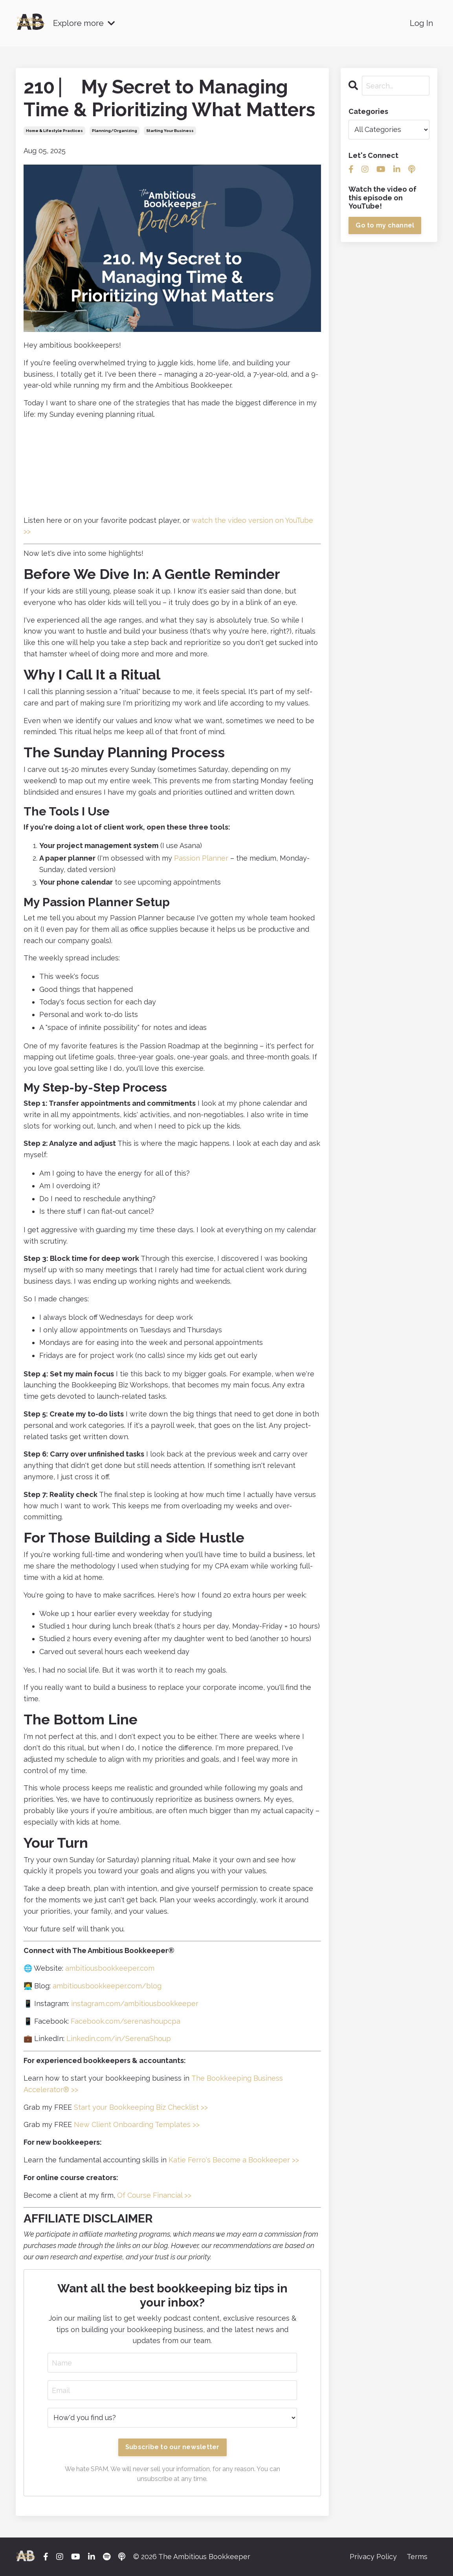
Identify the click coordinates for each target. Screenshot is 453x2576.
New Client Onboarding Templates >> (137, 2124)
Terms (417, 2556)
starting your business (170, 130)
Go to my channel (385, 225)
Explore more (84, 23)
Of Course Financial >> (154, 2195)
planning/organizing (114, 130)
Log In (421, 23)
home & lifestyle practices (54, 130)
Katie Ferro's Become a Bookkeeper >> (234, 2160)
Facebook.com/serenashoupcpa (125, 2021)
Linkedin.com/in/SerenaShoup (118, 2038)
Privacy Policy (373, 2556)
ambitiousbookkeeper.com (109, 1968)
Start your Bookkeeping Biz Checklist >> (141, 2107)
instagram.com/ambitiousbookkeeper (134, 2003)
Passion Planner (201, 858)
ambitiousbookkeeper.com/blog (107, 1986)
